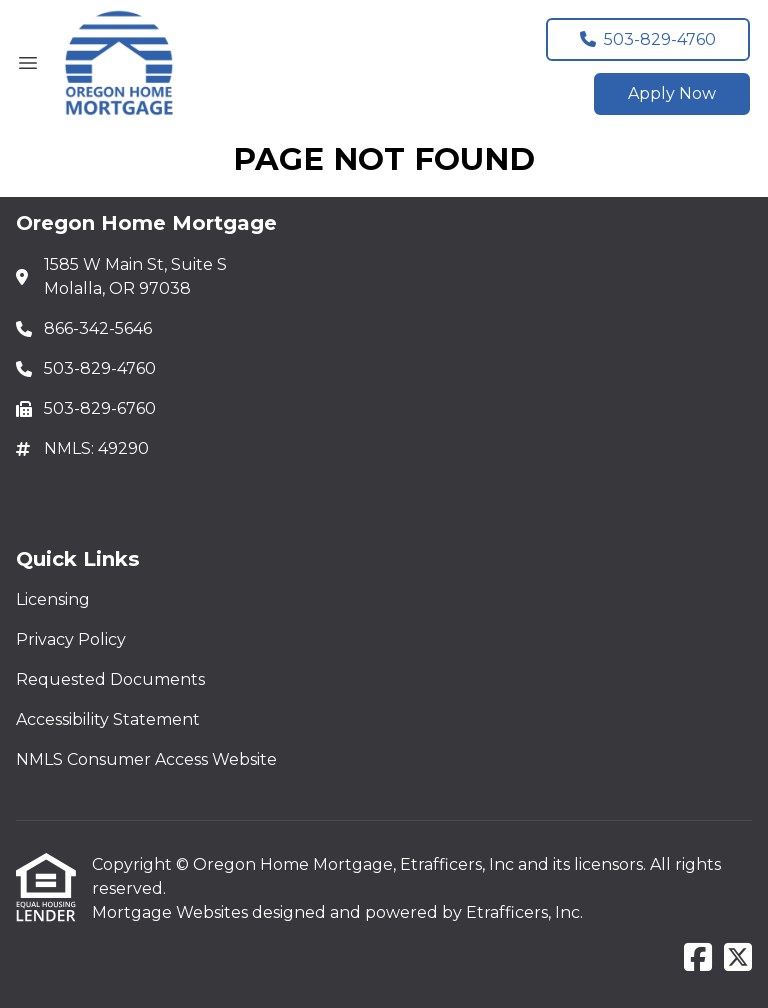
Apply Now (672, 93)
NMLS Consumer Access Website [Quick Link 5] (146, 759)
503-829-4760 (648, 39)
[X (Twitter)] (738, 958)
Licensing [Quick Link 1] (53, 599)
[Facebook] (698, 958)
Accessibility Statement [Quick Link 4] (108, 719)
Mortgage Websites (172, 912)
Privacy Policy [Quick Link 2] (71, 639)
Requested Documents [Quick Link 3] (110, 679)
